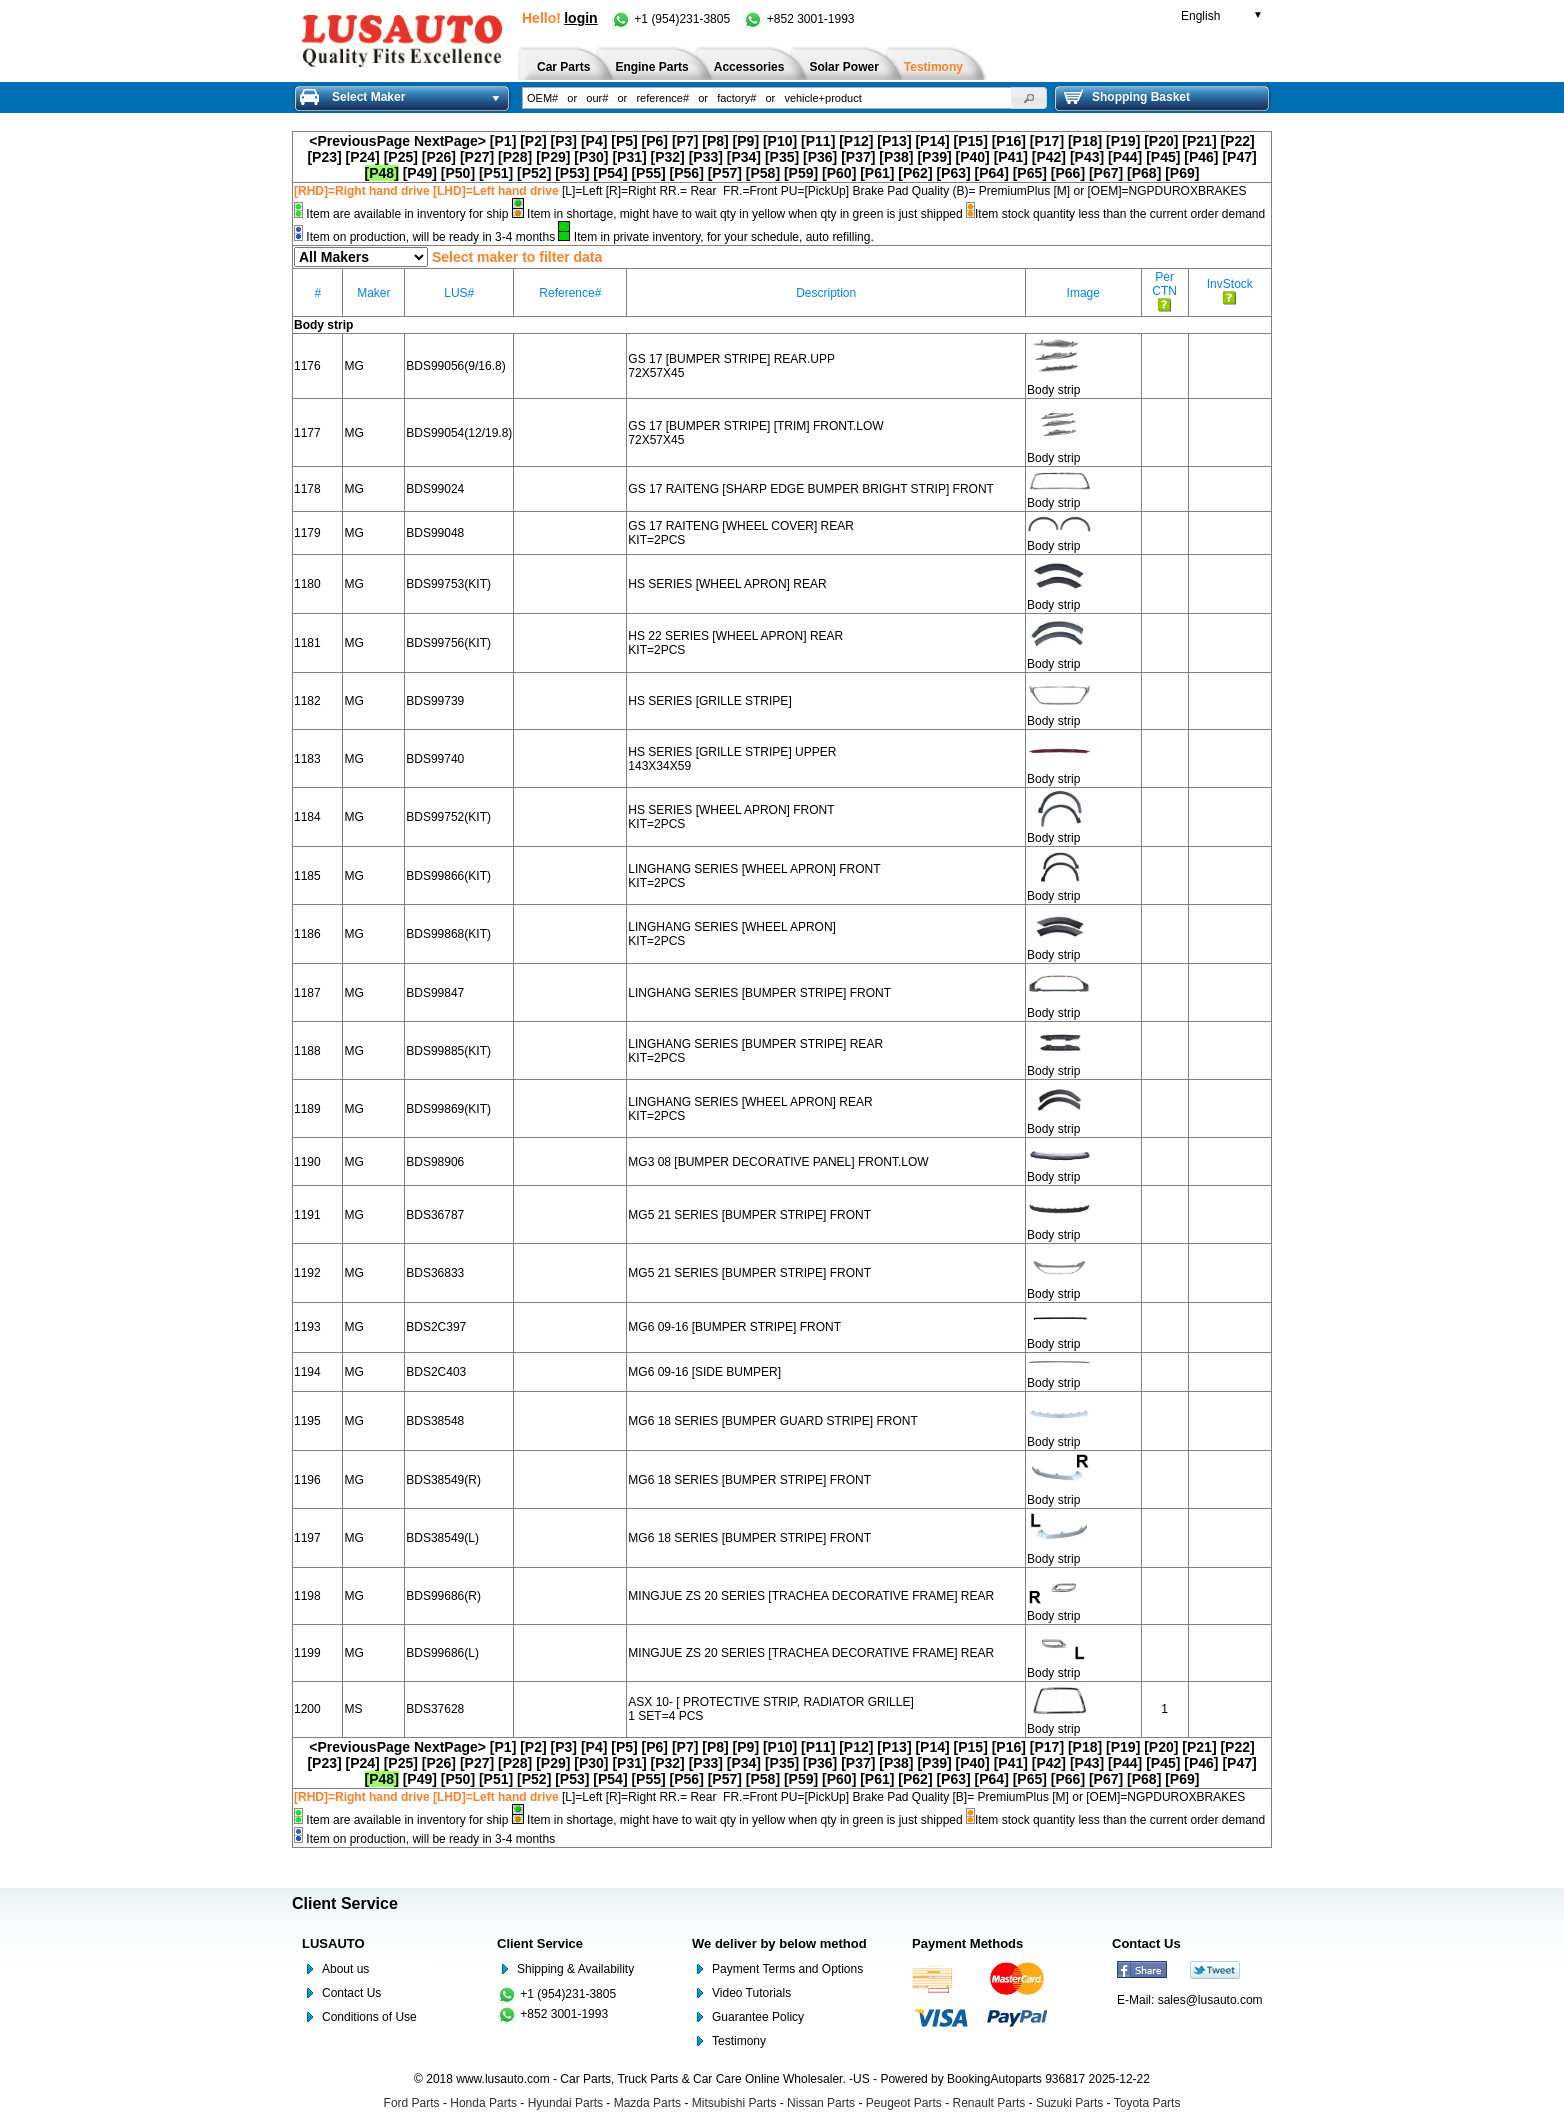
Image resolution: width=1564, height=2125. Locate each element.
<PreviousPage (359, 141)
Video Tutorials (751, 1993)
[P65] (1030, 173)
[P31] (629, 157)
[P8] (715, 141)
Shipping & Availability (575, 1969)
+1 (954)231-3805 (672, 19)
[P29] (553, 157)
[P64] (992, 173)
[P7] (685, 141)
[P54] (610, 173)
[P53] (572, 173)
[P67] (1106, 173)
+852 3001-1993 (798, 19)
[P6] (655, 141)
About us (345, 1969)
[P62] (915, 173)
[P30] (591, 157)
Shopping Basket (1127, 97)
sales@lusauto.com (1210, 2000)
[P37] (858, 157)
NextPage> (450, 141)
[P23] (324, 157)
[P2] (533, 141)
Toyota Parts (1147, 2103)
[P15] (971, 141)
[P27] (477, 157)
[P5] (624, 141)
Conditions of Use (369, 2017)
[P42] (1049, 157)
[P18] (1085, 141)
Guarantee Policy (758, 2017)
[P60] (839, 173)
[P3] (564, 141)
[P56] (687, 173)
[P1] (503, 141)
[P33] (706, 157)
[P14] (932, 141)
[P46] (1201, 157)
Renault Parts (989, 2103)
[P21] (1199, 141)
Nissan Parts (821, 2103)
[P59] (801, 173)
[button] (1029, 98)
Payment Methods (967, 1943)
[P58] (763, 173)
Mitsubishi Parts (734, 2103)
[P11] (818, 141)
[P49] (420, 173)
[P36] (820, 157)
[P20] (1161, 141)
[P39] (934, 157)
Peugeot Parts (904, 2103)
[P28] (515, 157)
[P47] (1239, 157)
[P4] (594, 141)
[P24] (363, 157)
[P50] (458, 173)
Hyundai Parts (565, 2103)
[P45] (1163, 157)
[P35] (782, 157)
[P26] (439, 157)
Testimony (739, 2041)
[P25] (401, 157)
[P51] (496, 173)
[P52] (534, 173)
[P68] (1144, 173)
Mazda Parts (647, 2103)
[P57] (725, 173)
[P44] (1125, 157)
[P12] (856, 141)
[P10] (780, 141)
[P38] (896, 157)
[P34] (744, 157)
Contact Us (351, 1993)
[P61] (877, 173)
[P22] (1237, 141)
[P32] (668, 157)
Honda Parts (483, 2103)
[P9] (746, 141)
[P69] (1182, 173)
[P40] (973, 157)
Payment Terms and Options (787, 1969)
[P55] (648, 173)
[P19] (1123, 141)
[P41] (1011, 157)
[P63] (953, 173)
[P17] (1047, 141)
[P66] (1068, 173)
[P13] (894, 141)
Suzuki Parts (1069, 2103)
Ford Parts (412, 2103)
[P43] (1087, 157)
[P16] (1009, 141)
